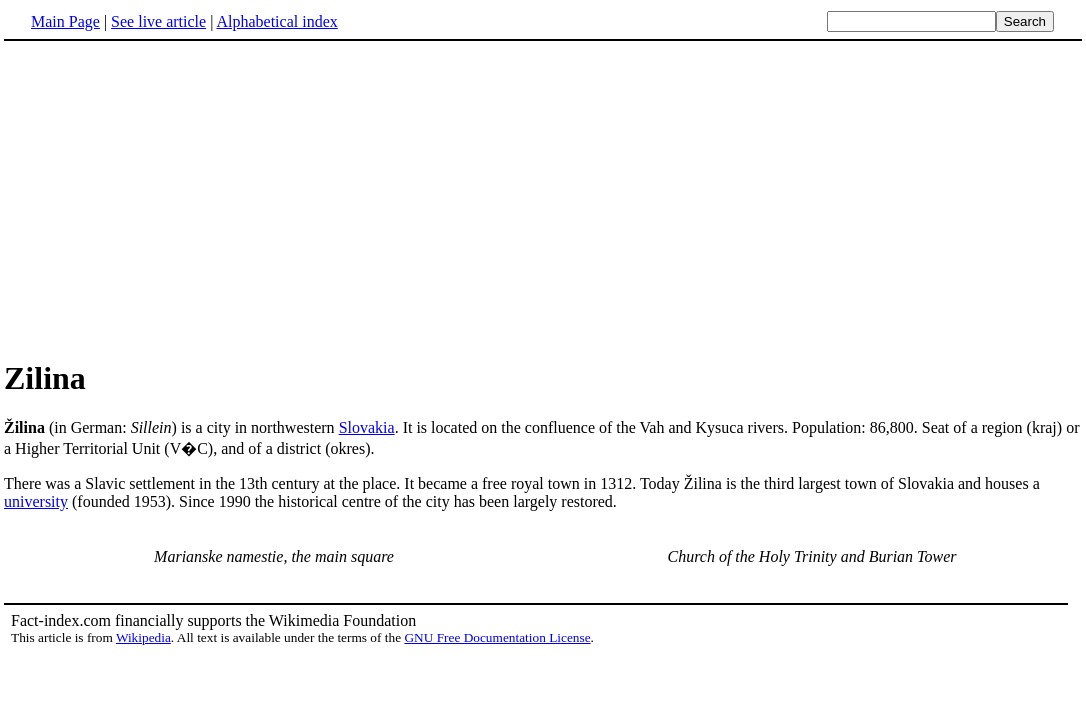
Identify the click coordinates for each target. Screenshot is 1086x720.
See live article (158, 21)
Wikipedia (143, 637)
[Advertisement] (172, 199)
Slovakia (367, 427)
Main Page (65, 21)
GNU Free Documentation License (497, 637)
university (36, 501)
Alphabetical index (276, 21)
